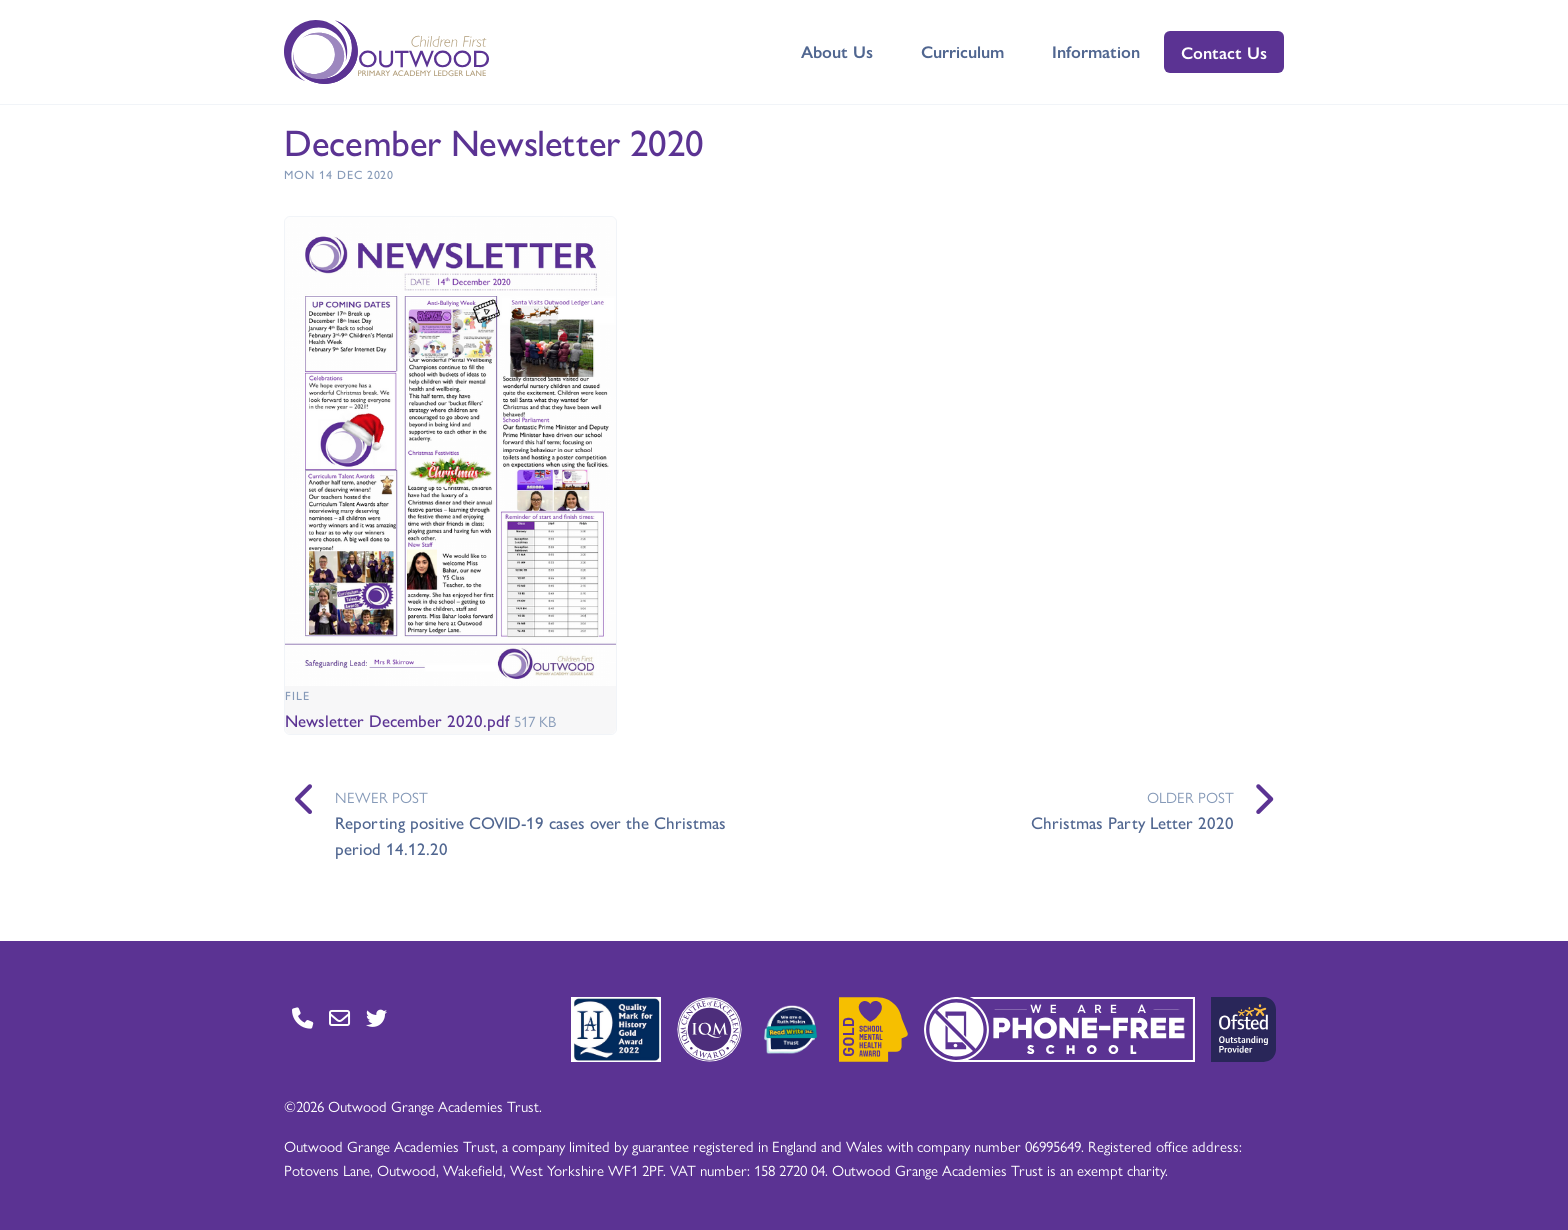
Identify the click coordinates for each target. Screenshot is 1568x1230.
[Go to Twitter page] (376, 1017)
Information (1096, 51)
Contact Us (1224, 52)
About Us (837, 51)
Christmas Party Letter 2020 (1132, 822)
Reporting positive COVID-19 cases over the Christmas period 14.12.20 (530, 835)
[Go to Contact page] (302, 1017)
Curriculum (962, 51)
